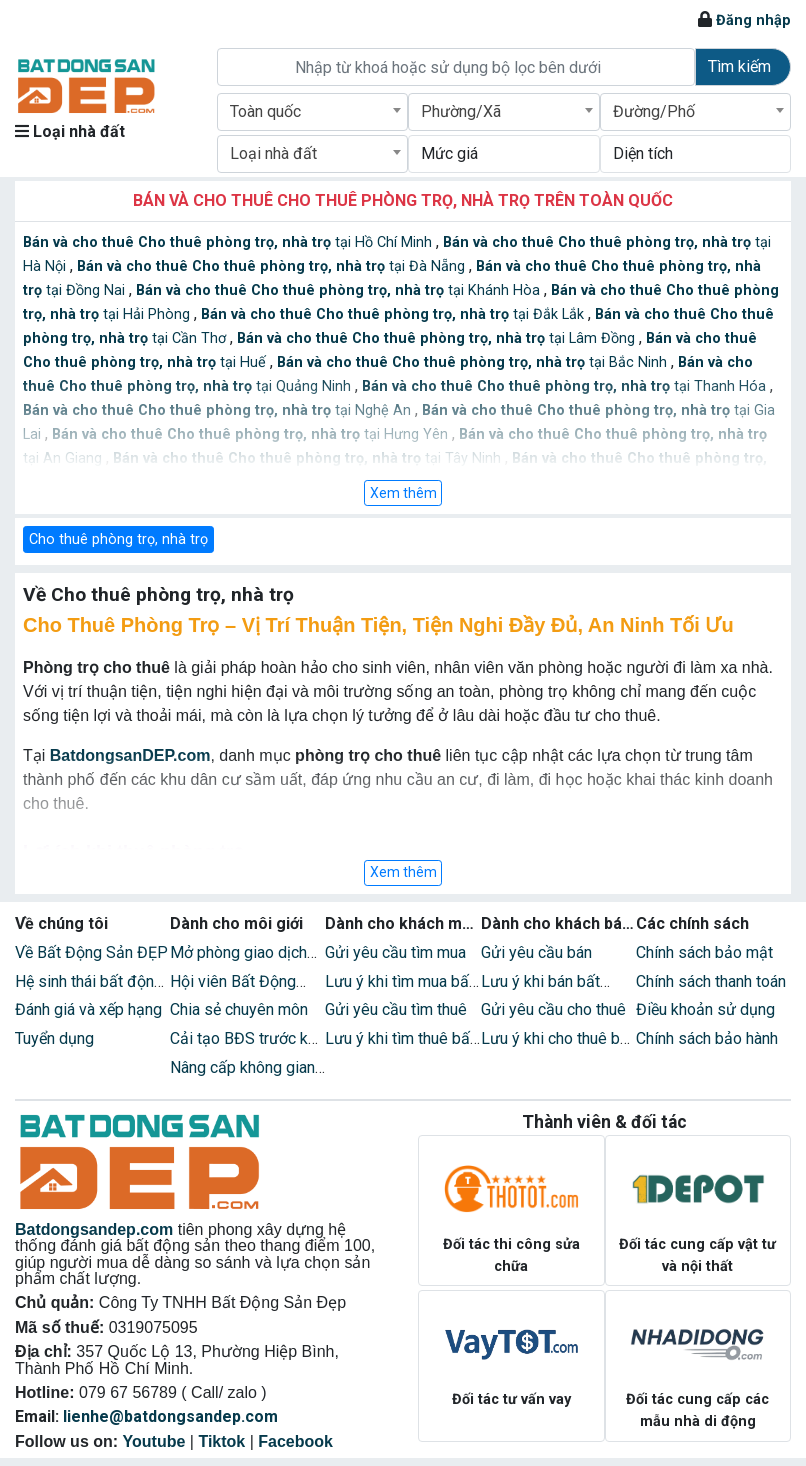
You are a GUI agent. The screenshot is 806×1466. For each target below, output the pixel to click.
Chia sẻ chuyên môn (239, 1009)
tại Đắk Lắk (394, 314)
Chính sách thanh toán (711, 981)
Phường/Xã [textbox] (461, 111)
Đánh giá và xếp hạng (88, 1009)
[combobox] (313, 112)
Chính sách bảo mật (704, 952)
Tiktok (221, 1441)
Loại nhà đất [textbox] (273, 153)
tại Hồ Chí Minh (229, 242)
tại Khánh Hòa (340, 290)
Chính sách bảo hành (707, 1038)
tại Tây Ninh (309, 458)
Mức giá (449, 153)
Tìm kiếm (739, 66)
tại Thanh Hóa (566, 386)
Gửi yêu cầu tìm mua (395, 952)
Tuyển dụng (54, 1038)
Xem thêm (403, 493)
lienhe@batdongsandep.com (170, 1416)
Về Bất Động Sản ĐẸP (91, 952)
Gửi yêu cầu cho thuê (553, 1009)
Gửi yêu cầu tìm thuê (396, 1009)
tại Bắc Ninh (474, 362)
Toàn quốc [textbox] (265, 111)
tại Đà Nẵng (273, 266)
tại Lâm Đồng (438, 338)
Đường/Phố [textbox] (654, 111)
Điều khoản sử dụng (705, 1009)
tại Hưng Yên (252, 434)
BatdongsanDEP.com (130, 755)
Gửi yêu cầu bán (536, 952)
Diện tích (643, 153)
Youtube (154, 1441)
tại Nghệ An (219, 410)
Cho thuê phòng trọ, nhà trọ (118, 539)
